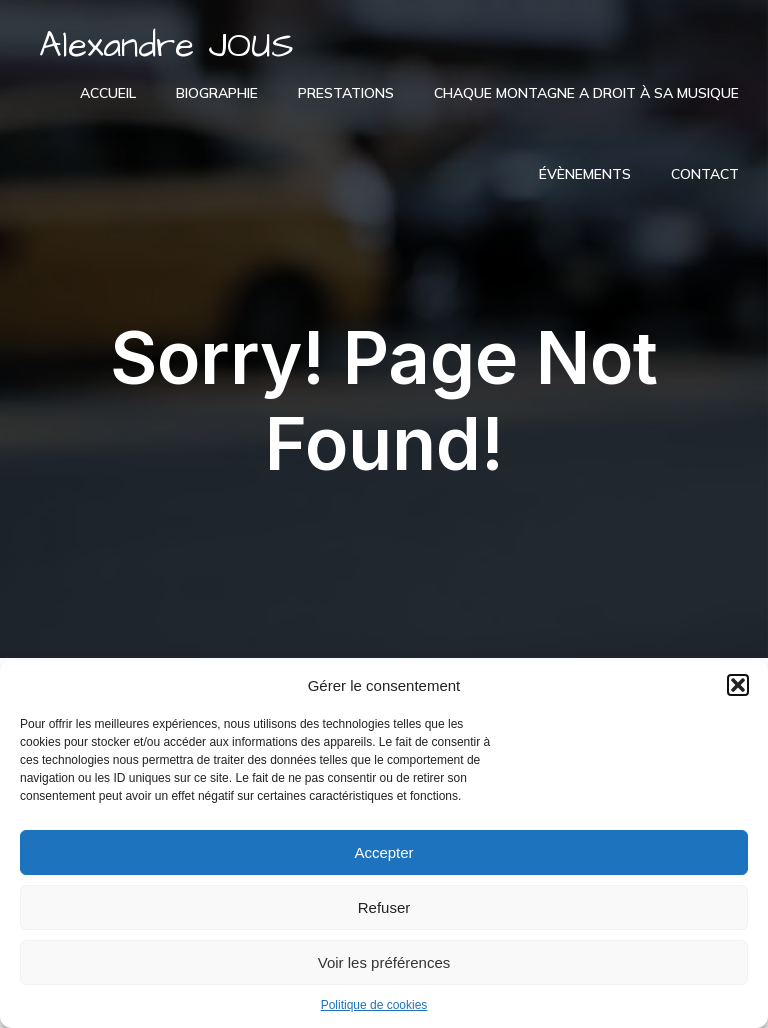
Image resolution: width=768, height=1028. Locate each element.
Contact (705, 174)
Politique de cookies (374, 1005)
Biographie (217, 93)
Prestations (346, 93)
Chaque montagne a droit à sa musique (586, 93)
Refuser (384, 907)
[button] (738, 685)
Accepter (383, 852)
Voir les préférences (384, 962)
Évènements (585, 174)
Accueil (108, 93)
